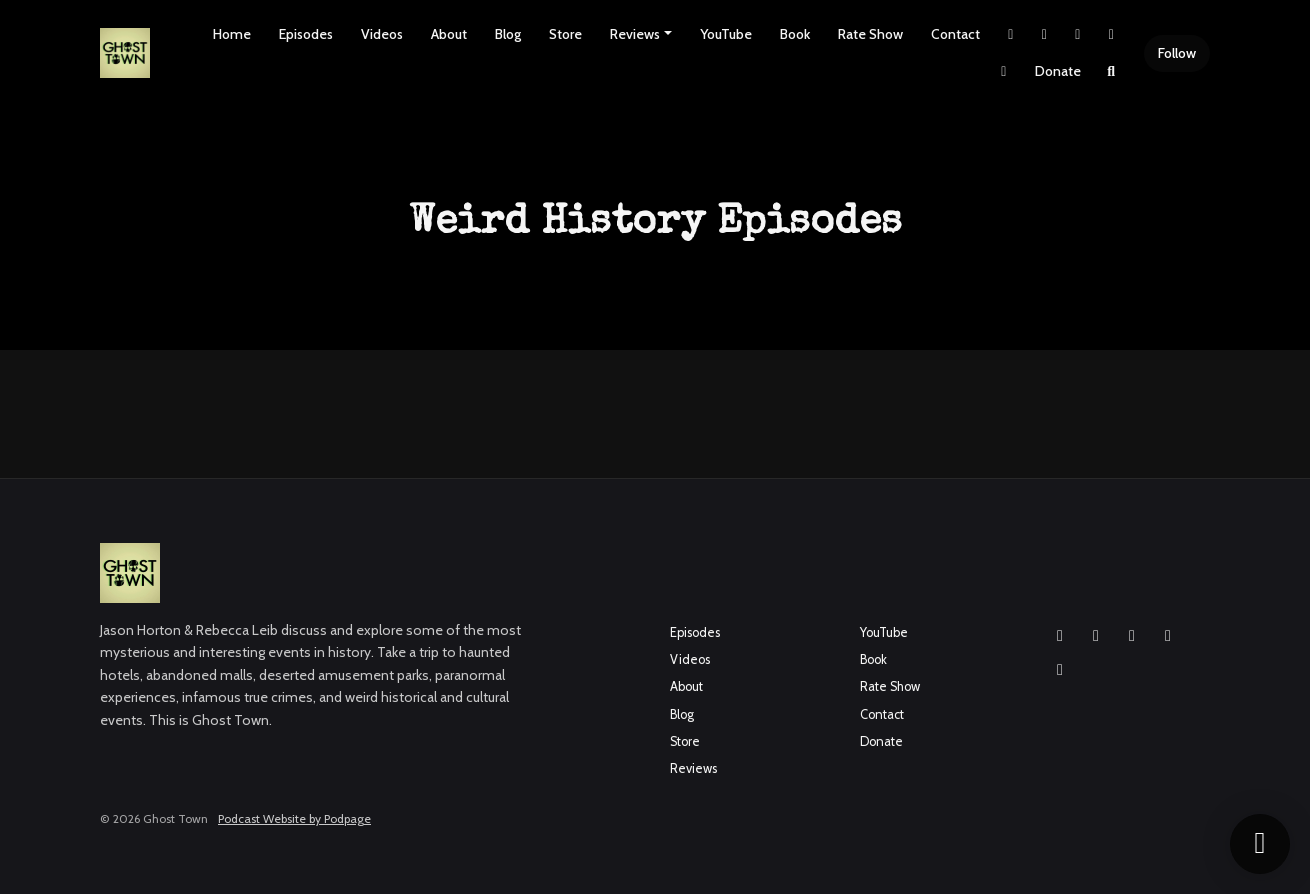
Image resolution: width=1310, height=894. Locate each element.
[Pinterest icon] (1060, 670)
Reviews (635, 34)
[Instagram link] (1045, 34)
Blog (508, 34)
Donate (1058, 71)
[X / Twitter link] (1011, 34)
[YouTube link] (1112, 34)
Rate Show (870, 34)
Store (565, 34)
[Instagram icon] (1060, 636)
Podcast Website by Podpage (294, 818)
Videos (382, 34)
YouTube (726, 34)
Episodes (306, 34)
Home (232, 34)
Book (795, 34)
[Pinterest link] (1004, 71)
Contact (955, 34)
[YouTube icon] (1132, 636)
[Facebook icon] (1096, 636)
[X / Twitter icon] (1168, 636)
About (449, 34)
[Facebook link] (1078, 34)
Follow (1177, 53)
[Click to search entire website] (1112, 71)
